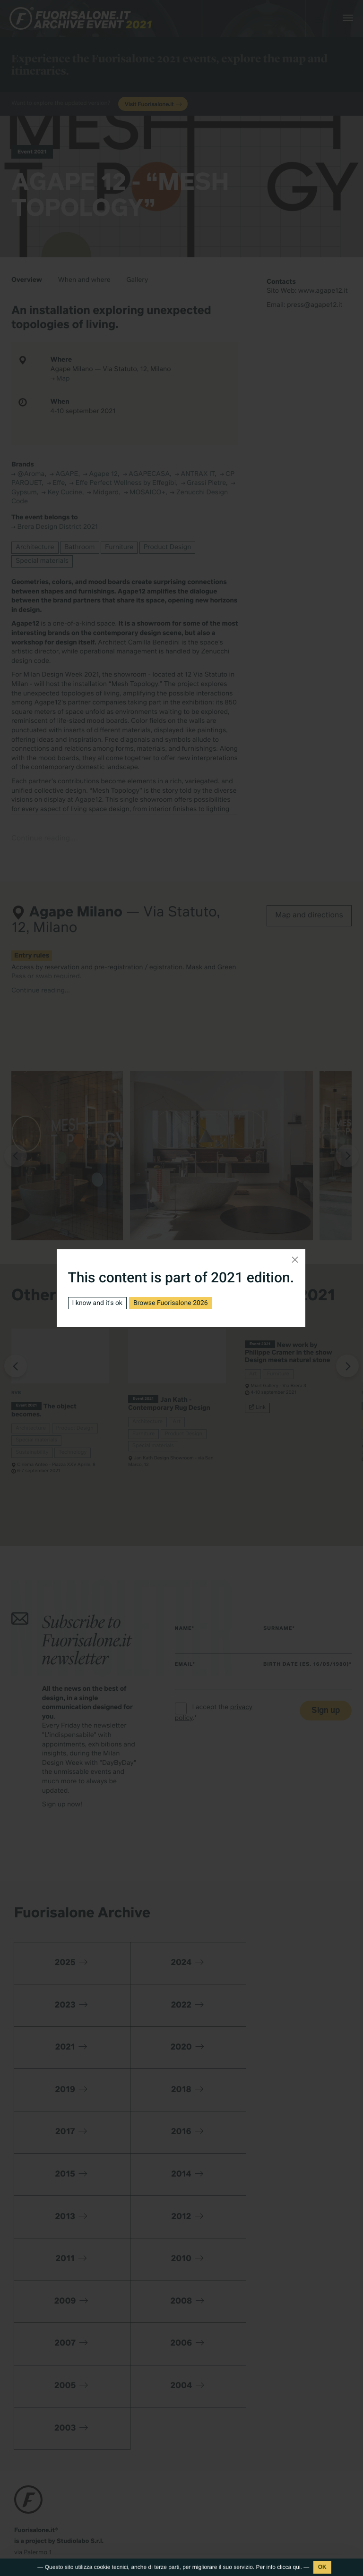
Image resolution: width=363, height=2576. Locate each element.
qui (297, 2567)
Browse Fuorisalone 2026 (170, 1303)
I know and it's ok (97, 1303)
